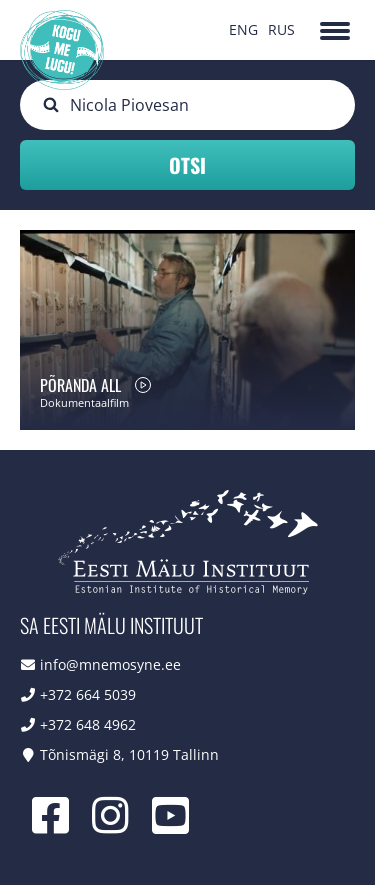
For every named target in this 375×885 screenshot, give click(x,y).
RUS (281, 29)
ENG (243, 29)
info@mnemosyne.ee (110, 664)
